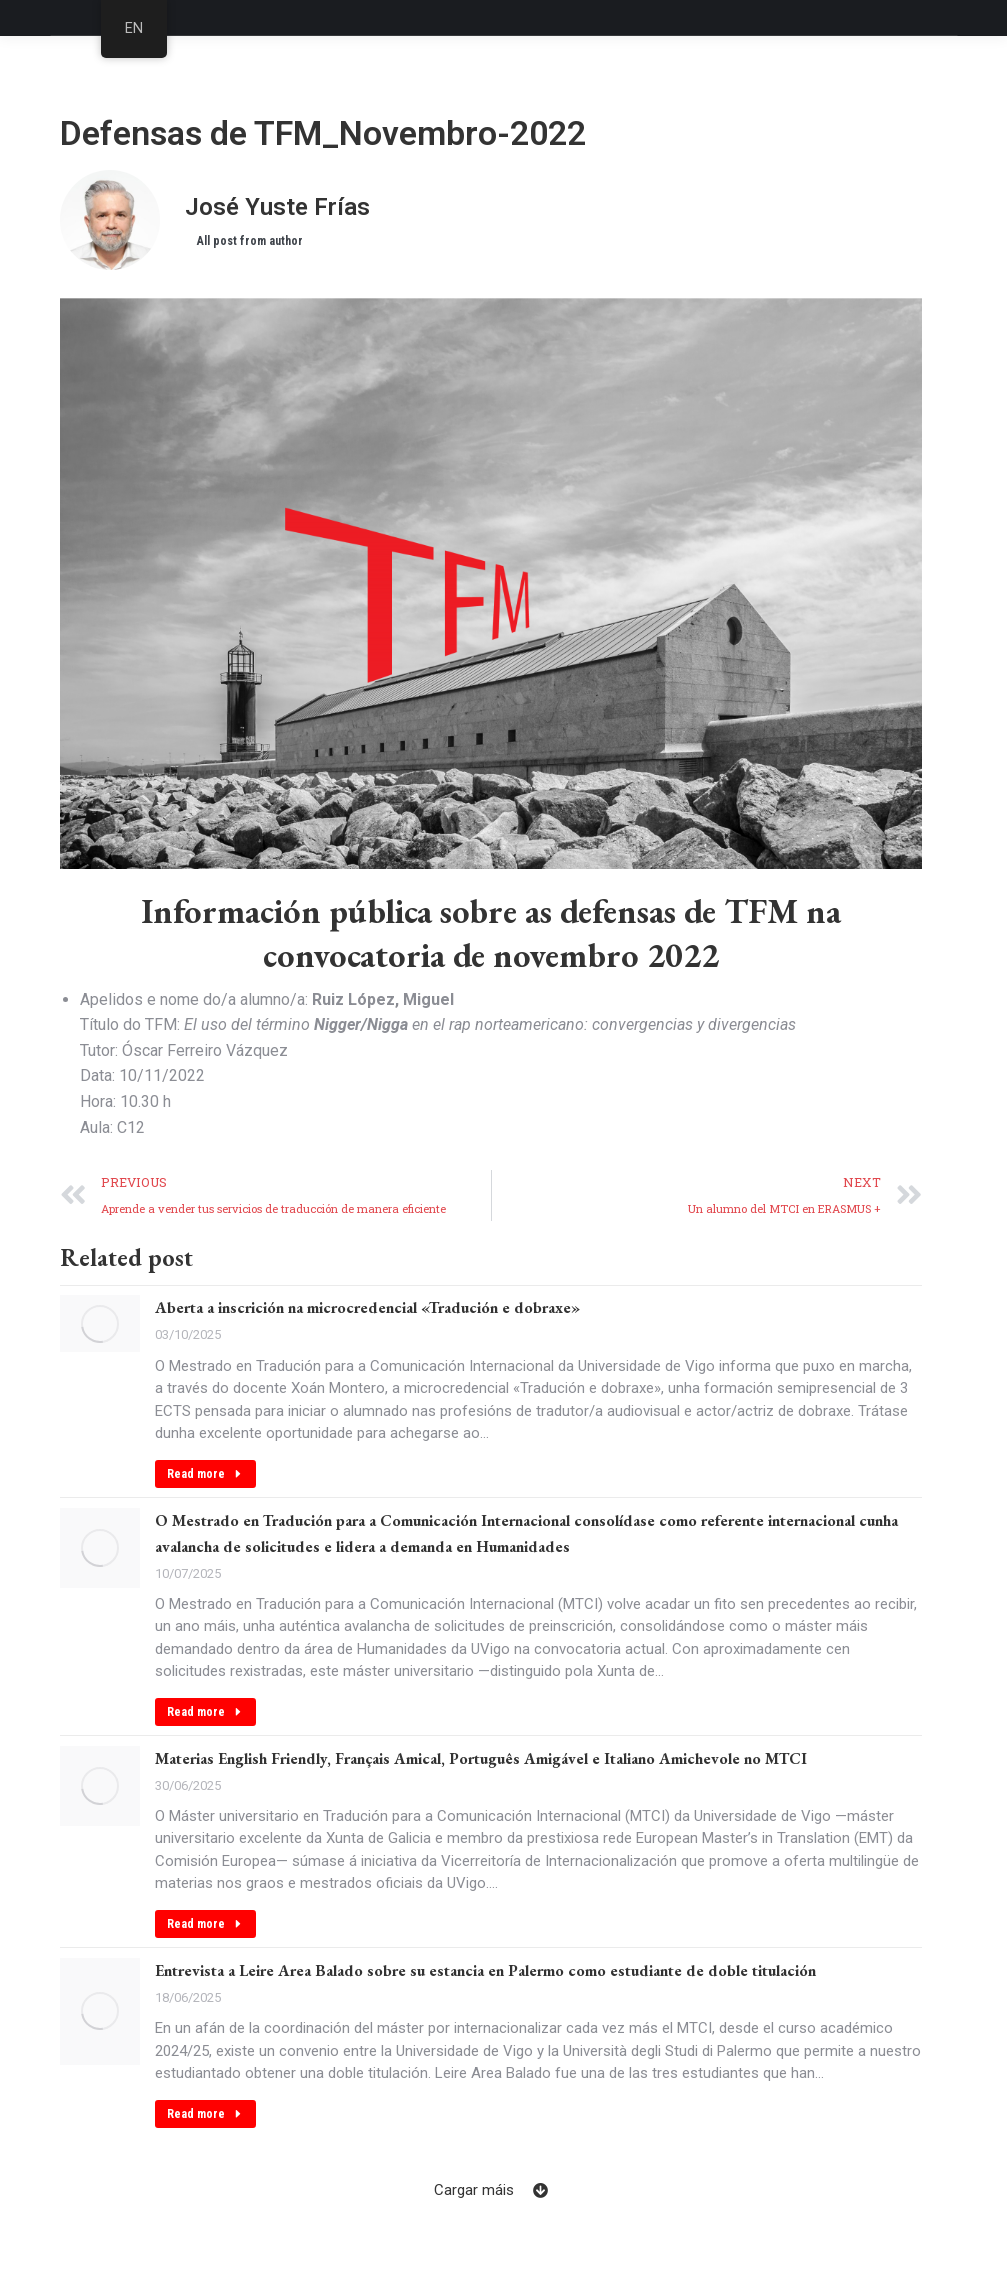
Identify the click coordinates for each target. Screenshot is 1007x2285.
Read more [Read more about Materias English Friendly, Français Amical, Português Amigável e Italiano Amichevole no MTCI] (205, 1924)
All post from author (250, 241)
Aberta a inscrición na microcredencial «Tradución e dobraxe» (367, 1307)
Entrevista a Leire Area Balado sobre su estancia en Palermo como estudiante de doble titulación (485, 1970)
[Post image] (100, 1323)
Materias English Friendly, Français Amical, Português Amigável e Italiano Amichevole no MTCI (481, 1758)
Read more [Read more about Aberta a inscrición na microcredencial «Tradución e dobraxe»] (205, 1474)
